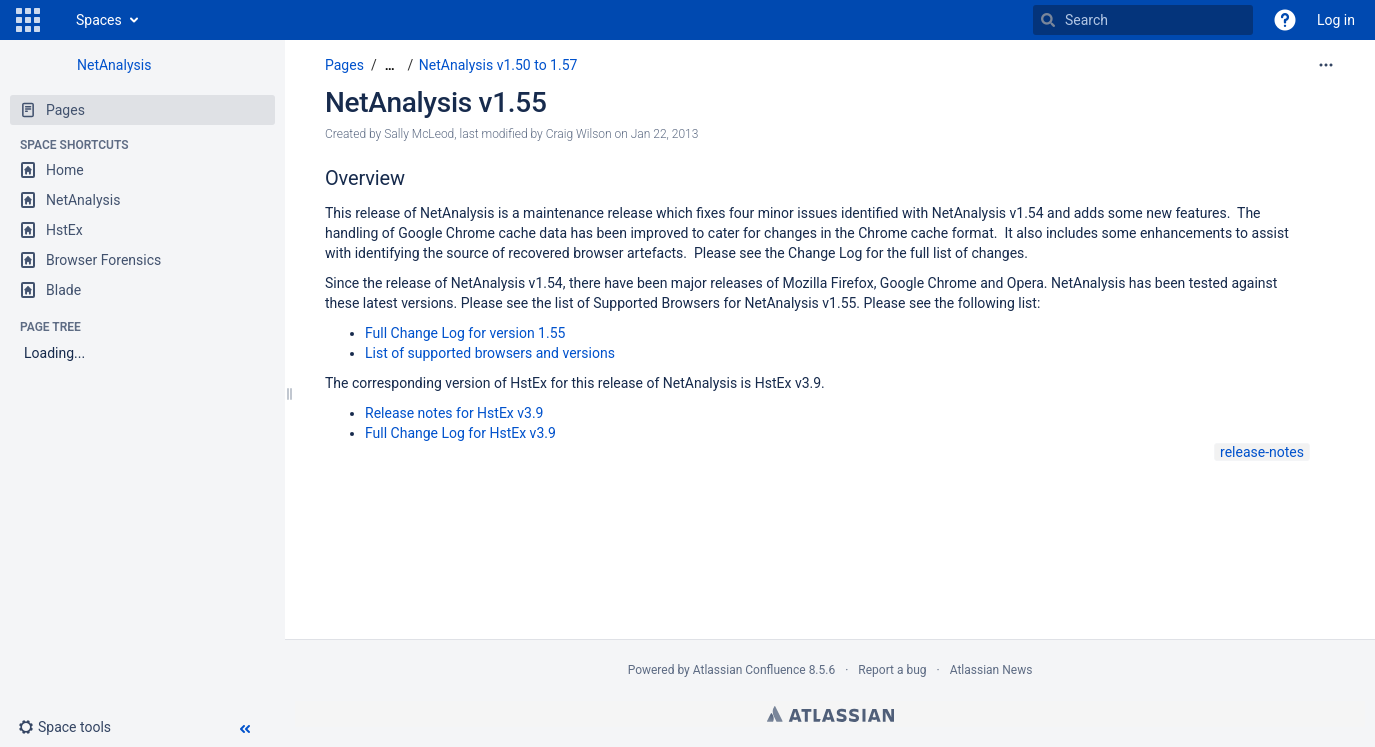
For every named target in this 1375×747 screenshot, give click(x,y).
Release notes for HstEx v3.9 (454, 413)
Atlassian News (991, 670)
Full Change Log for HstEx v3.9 (460, 433)
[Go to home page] (56, 20)
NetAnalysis (114, 65)
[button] (28, 20)
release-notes (1262, 452)
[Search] (1048, 20)
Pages (344, 65)
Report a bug (892, 670)
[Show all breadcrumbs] (390, 65)
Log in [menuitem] (1336, 20)
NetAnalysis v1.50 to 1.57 (498, 65)
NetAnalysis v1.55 (436, 102)
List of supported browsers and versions (490, 353)
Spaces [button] (99, 20)
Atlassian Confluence (749, 670)
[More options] (1326, 65)
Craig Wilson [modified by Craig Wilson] (579, 134)
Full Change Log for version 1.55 (465, 333)
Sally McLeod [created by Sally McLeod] (419, 134)
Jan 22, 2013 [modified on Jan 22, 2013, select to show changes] (665, 134)
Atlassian (830, 714)
